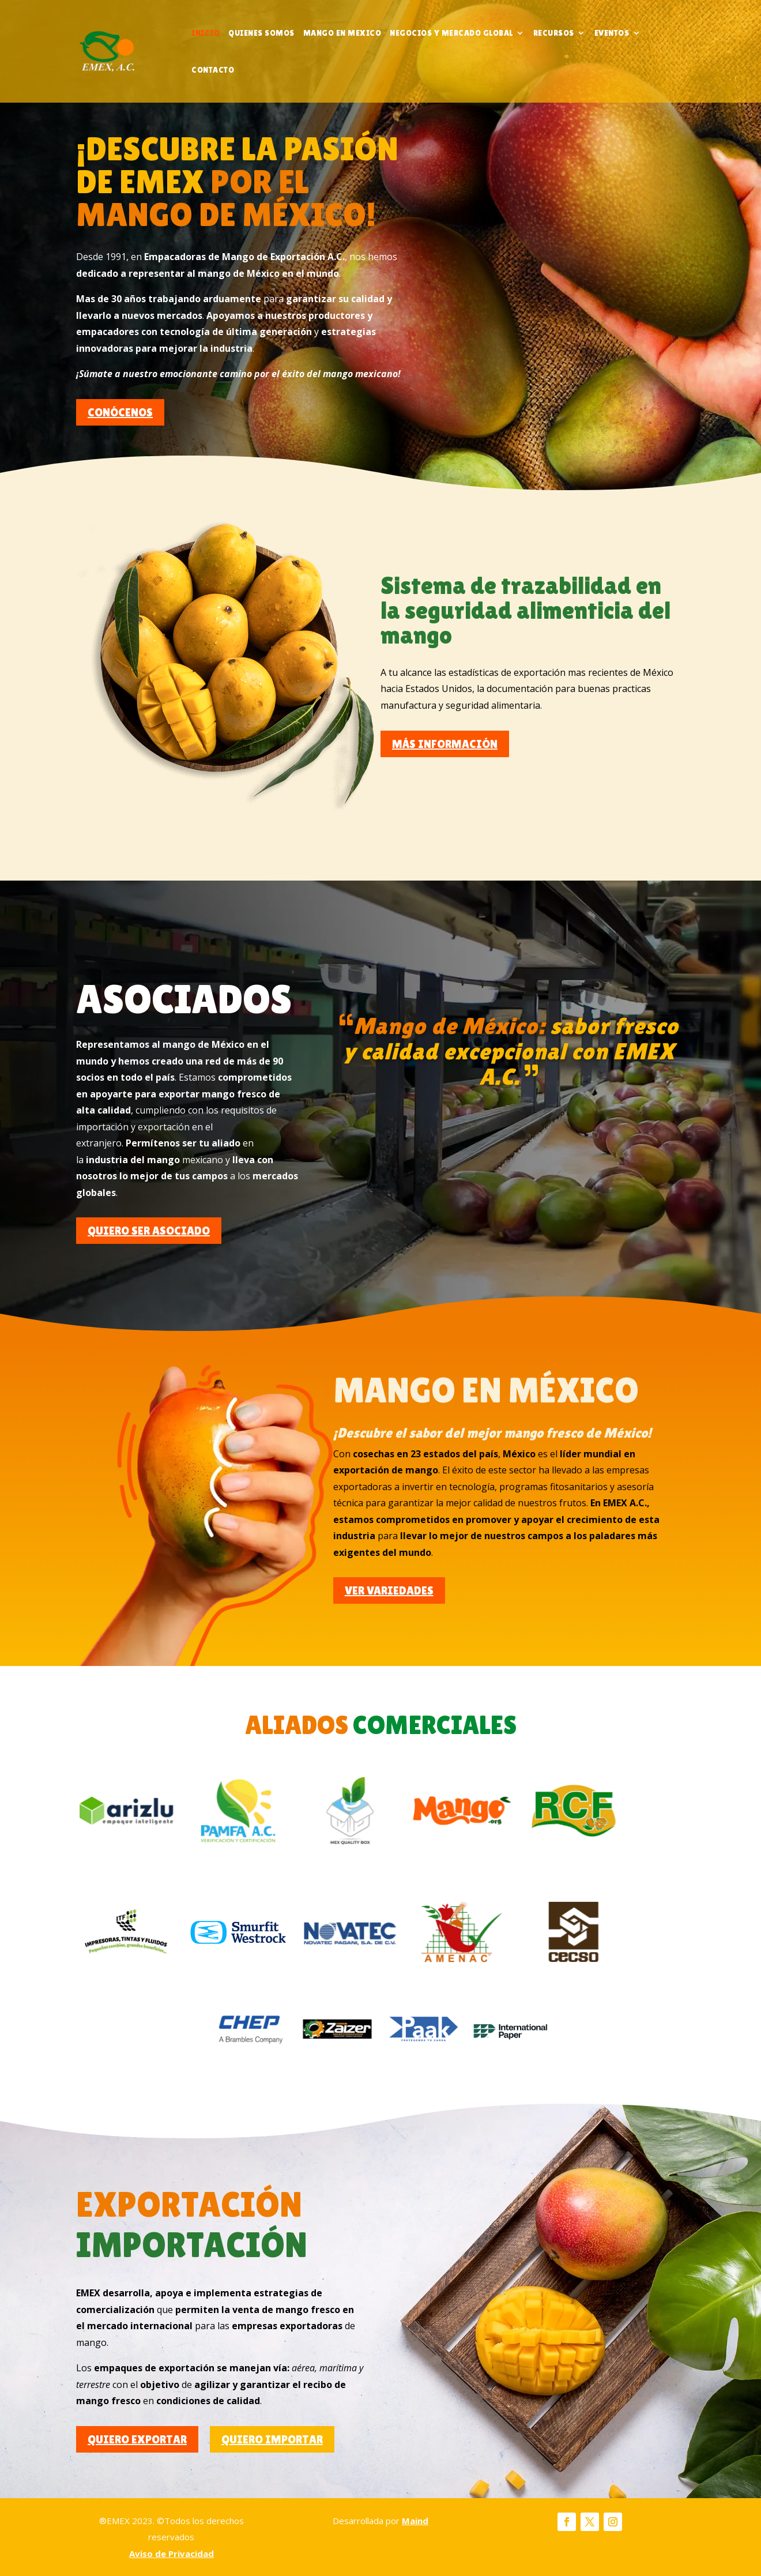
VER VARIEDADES (389, 1590)
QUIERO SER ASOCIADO (149, 1230)
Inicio (205, 33)
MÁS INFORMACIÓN (445, 744)
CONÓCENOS (120, 412)
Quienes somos (261, 33)
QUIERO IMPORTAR (272, 2439)
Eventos (612, 33)
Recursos (553, 33)
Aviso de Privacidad (171, 2553)
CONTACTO (212, 70)
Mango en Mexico (342, 33)
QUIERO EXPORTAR (137, 2439)
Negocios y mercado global (451, 33)
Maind (415, 2520)
